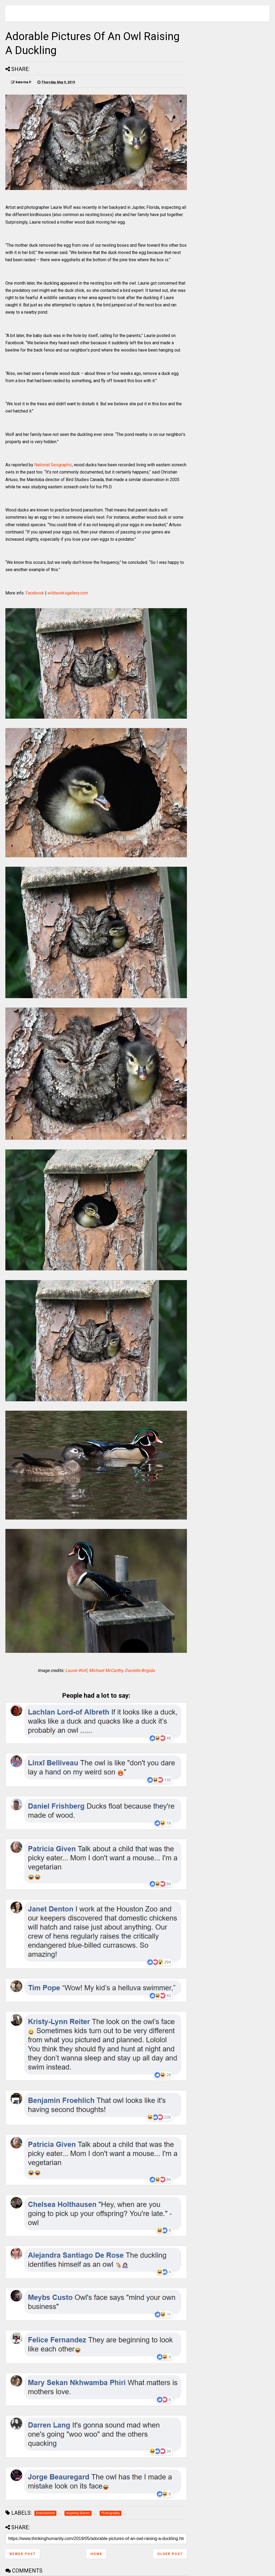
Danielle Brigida (140, 1670)
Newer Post (22, 2554)
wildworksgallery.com (68, 593)
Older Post (170, 2554)
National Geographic (53, 464)
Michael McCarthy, (106, 1670)
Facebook (35, 593)
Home (96, 2554)
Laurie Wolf (76, 1670)
